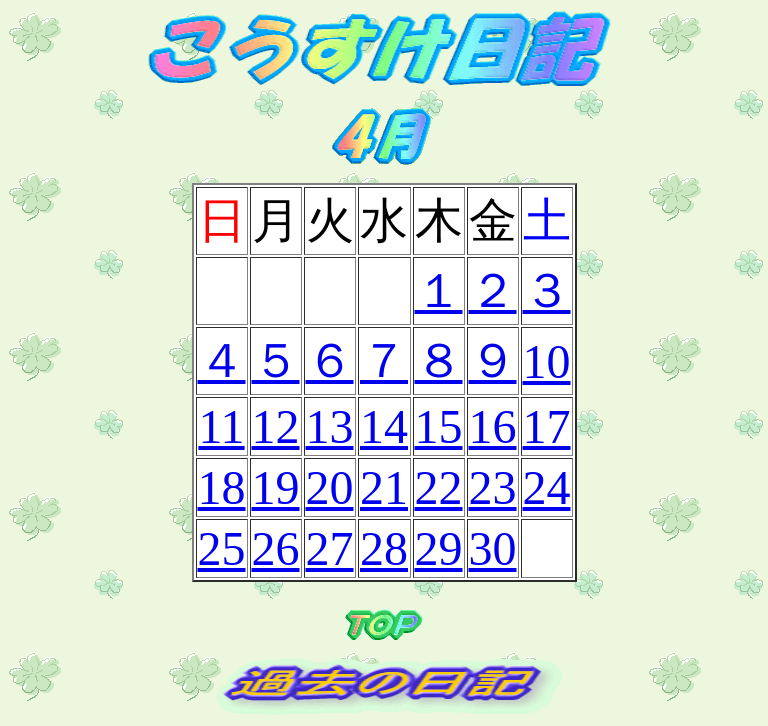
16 (493, 426)
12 (276, 426)
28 (384, 548)
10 (547, 361)
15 (439, 426)
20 (330, 487)
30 (493, 548)
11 (221, 426)
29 (439, 548)
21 (384, 487)
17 (547, 426)
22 (439, 487)
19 (276, 487)
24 (547, 487)
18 (222, 487)
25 (222, 548)
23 (493, 487)
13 (330, 426)
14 (384, 426)
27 (330, 548)
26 (276, 548)
